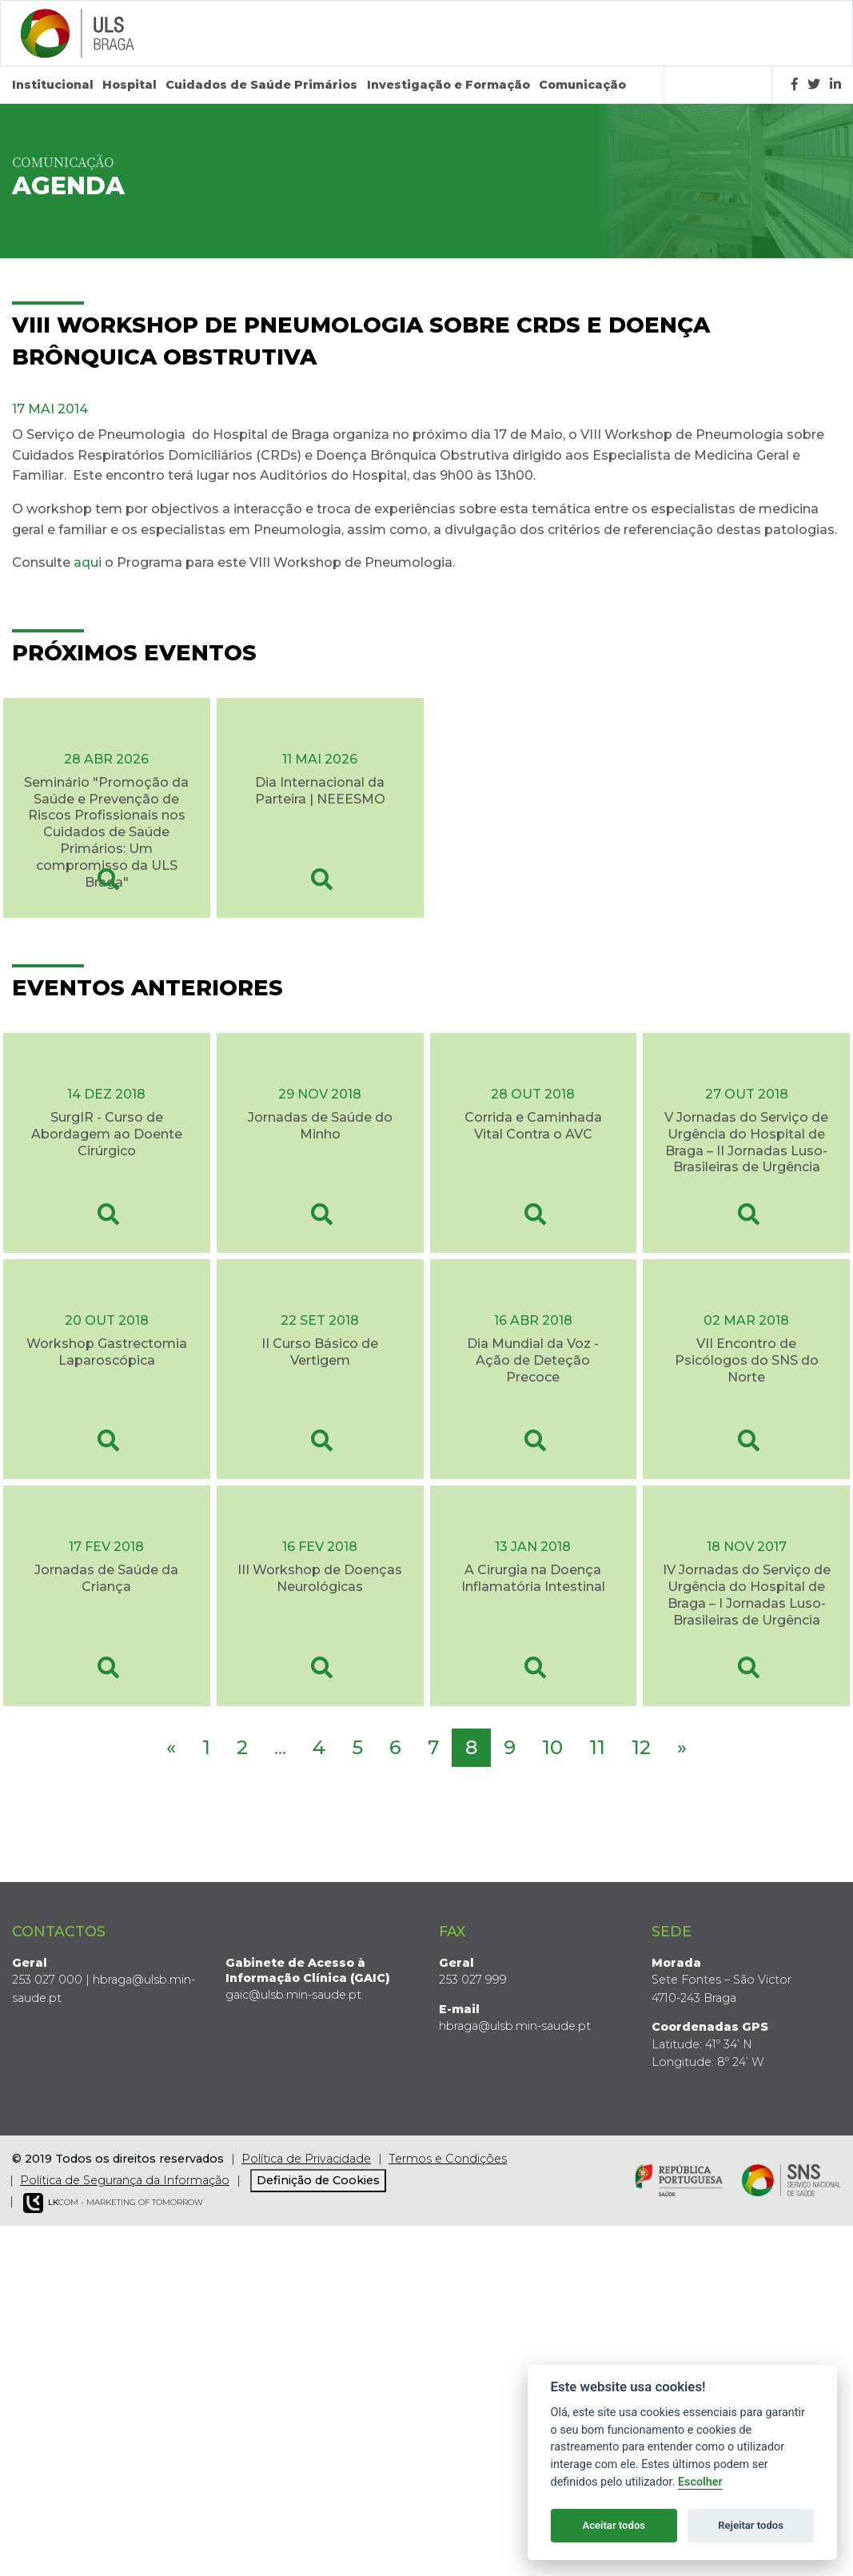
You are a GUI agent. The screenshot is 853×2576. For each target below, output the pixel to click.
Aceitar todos (613, 2525)
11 (597, 1747)
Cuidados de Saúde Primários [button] (261, 85)
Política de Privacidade (306, 2158)
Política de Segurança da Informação (124, 2180)
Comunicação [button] (582, 85)
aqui (88, 562)
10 (552, 1747)
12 (641, 1747)
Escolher (700, 2482)
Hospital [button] (129, 85)
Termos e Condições (448, 2158)
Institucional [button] (53, 85)
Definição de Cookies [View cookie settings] (318, 2180)
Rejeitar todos (750, 2525)
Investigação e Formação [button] (448, 85)
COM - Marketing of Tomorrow (113, 2203)
